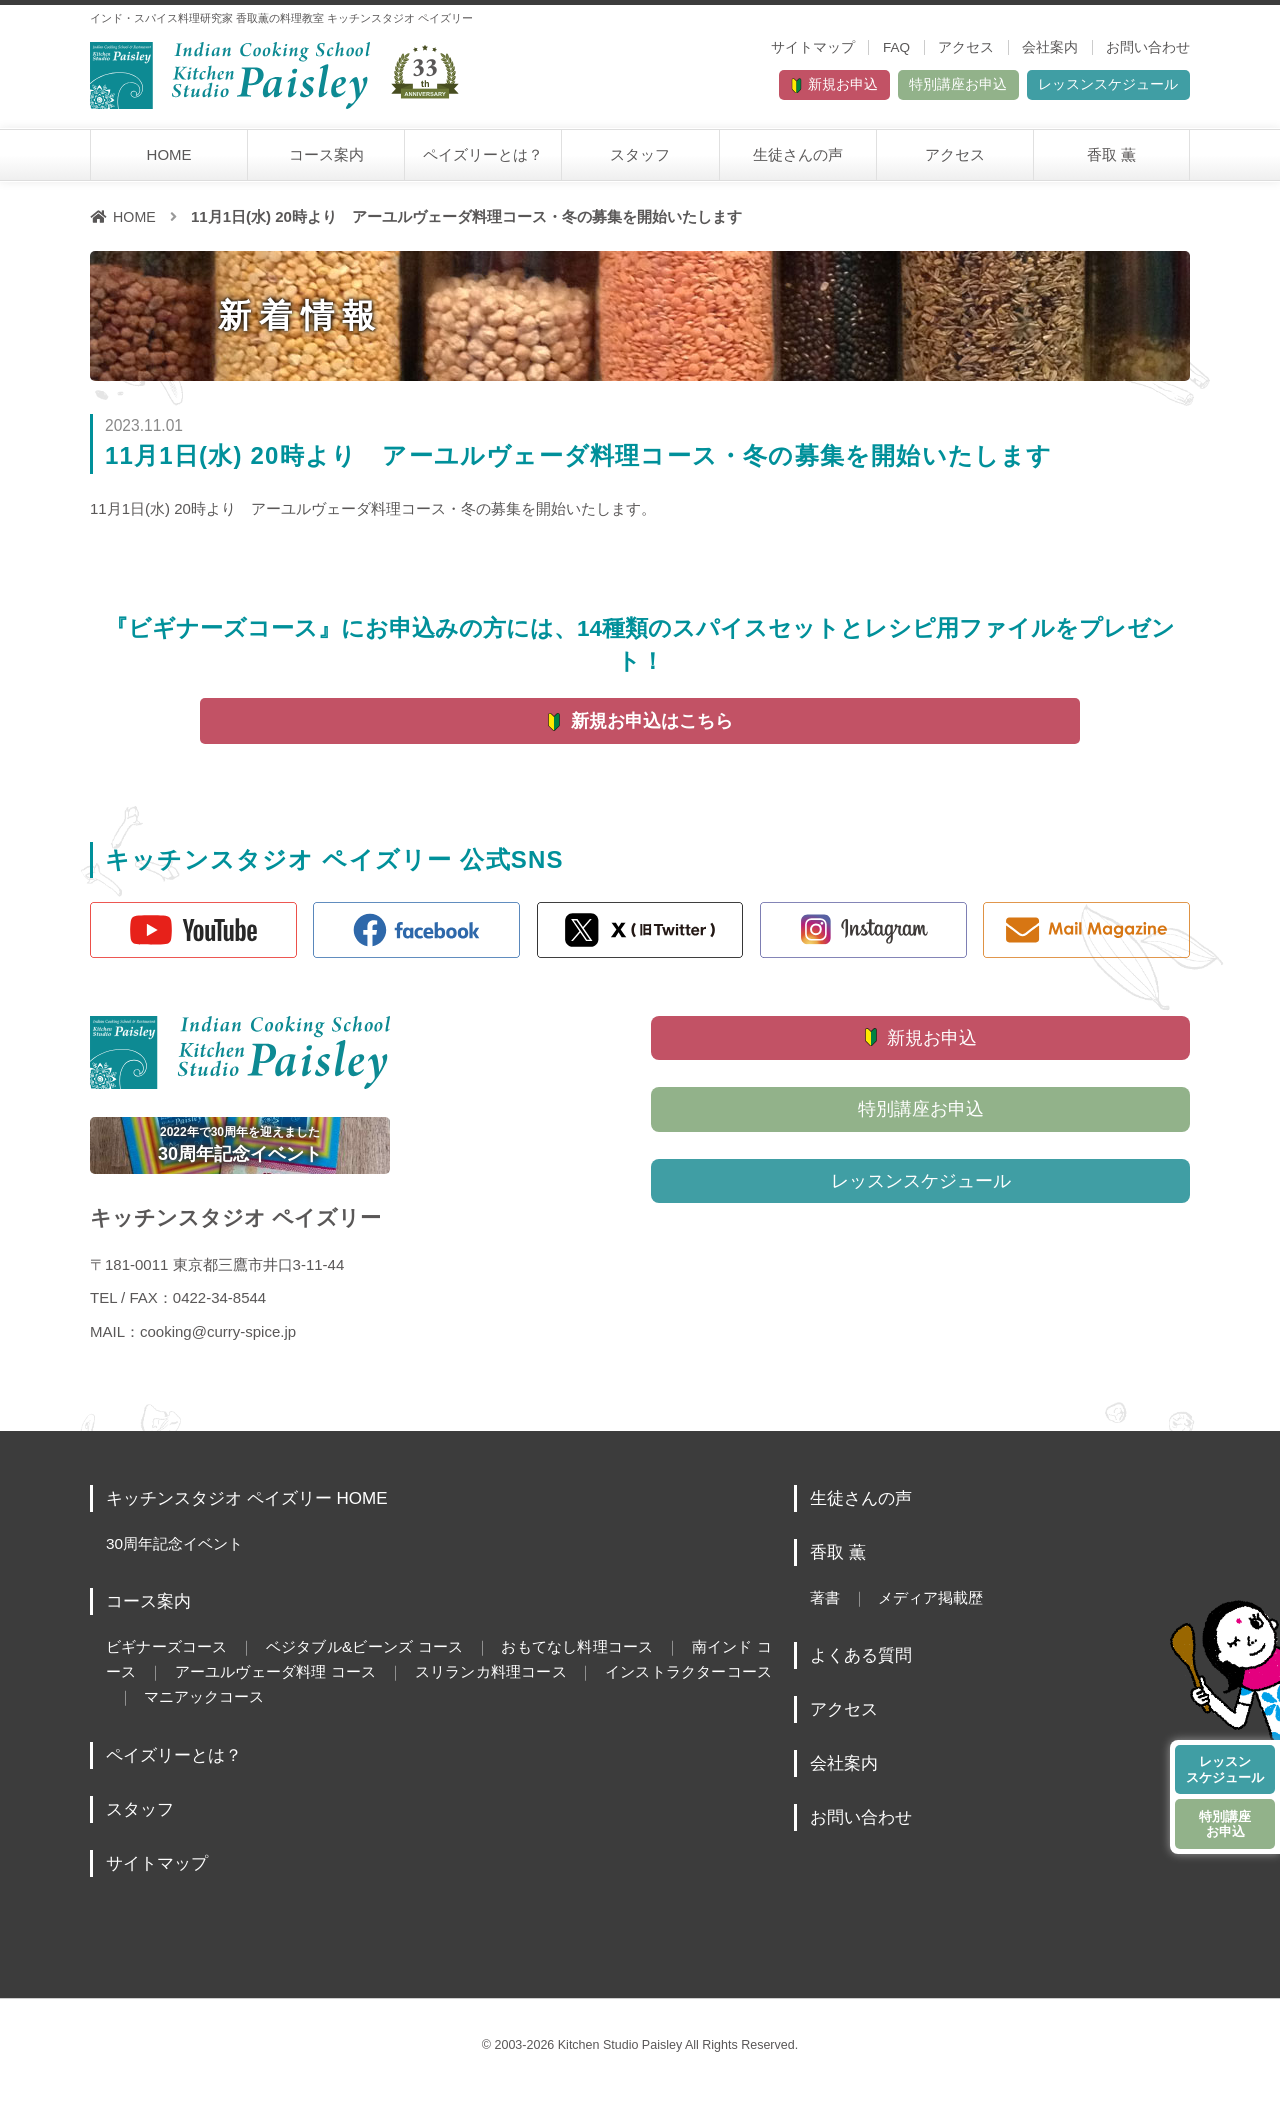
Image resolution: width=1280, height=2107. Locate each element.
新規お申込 (731, 88)
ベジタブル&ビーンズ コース (379, 1663)
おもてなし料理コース (603, 1663)
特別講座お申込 (889, 88)
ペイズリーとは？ (483, 161)
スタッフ (640, 161)
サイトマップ (813, 47)
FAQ (896, 47)
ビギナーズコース (170, 1663)
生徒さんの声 (798, 161)
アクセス (966, 47)
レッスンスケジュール (1085, 88)
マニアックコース (290, 1711)
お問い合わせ (1148, 47)
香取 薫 (1111, 161)
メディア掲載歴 (938, 1614)
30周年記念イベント (179, 1560)
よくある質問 (864, 1672)
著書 (826, 1614)
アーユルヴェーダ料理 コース (324, 1687)
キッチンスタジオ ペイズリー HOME (255, 1515)
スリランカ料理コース (553, 1687)
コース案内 (326, 161)
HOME (169, 161)
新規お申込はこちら (652, 729)
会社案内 (1050, 47)
